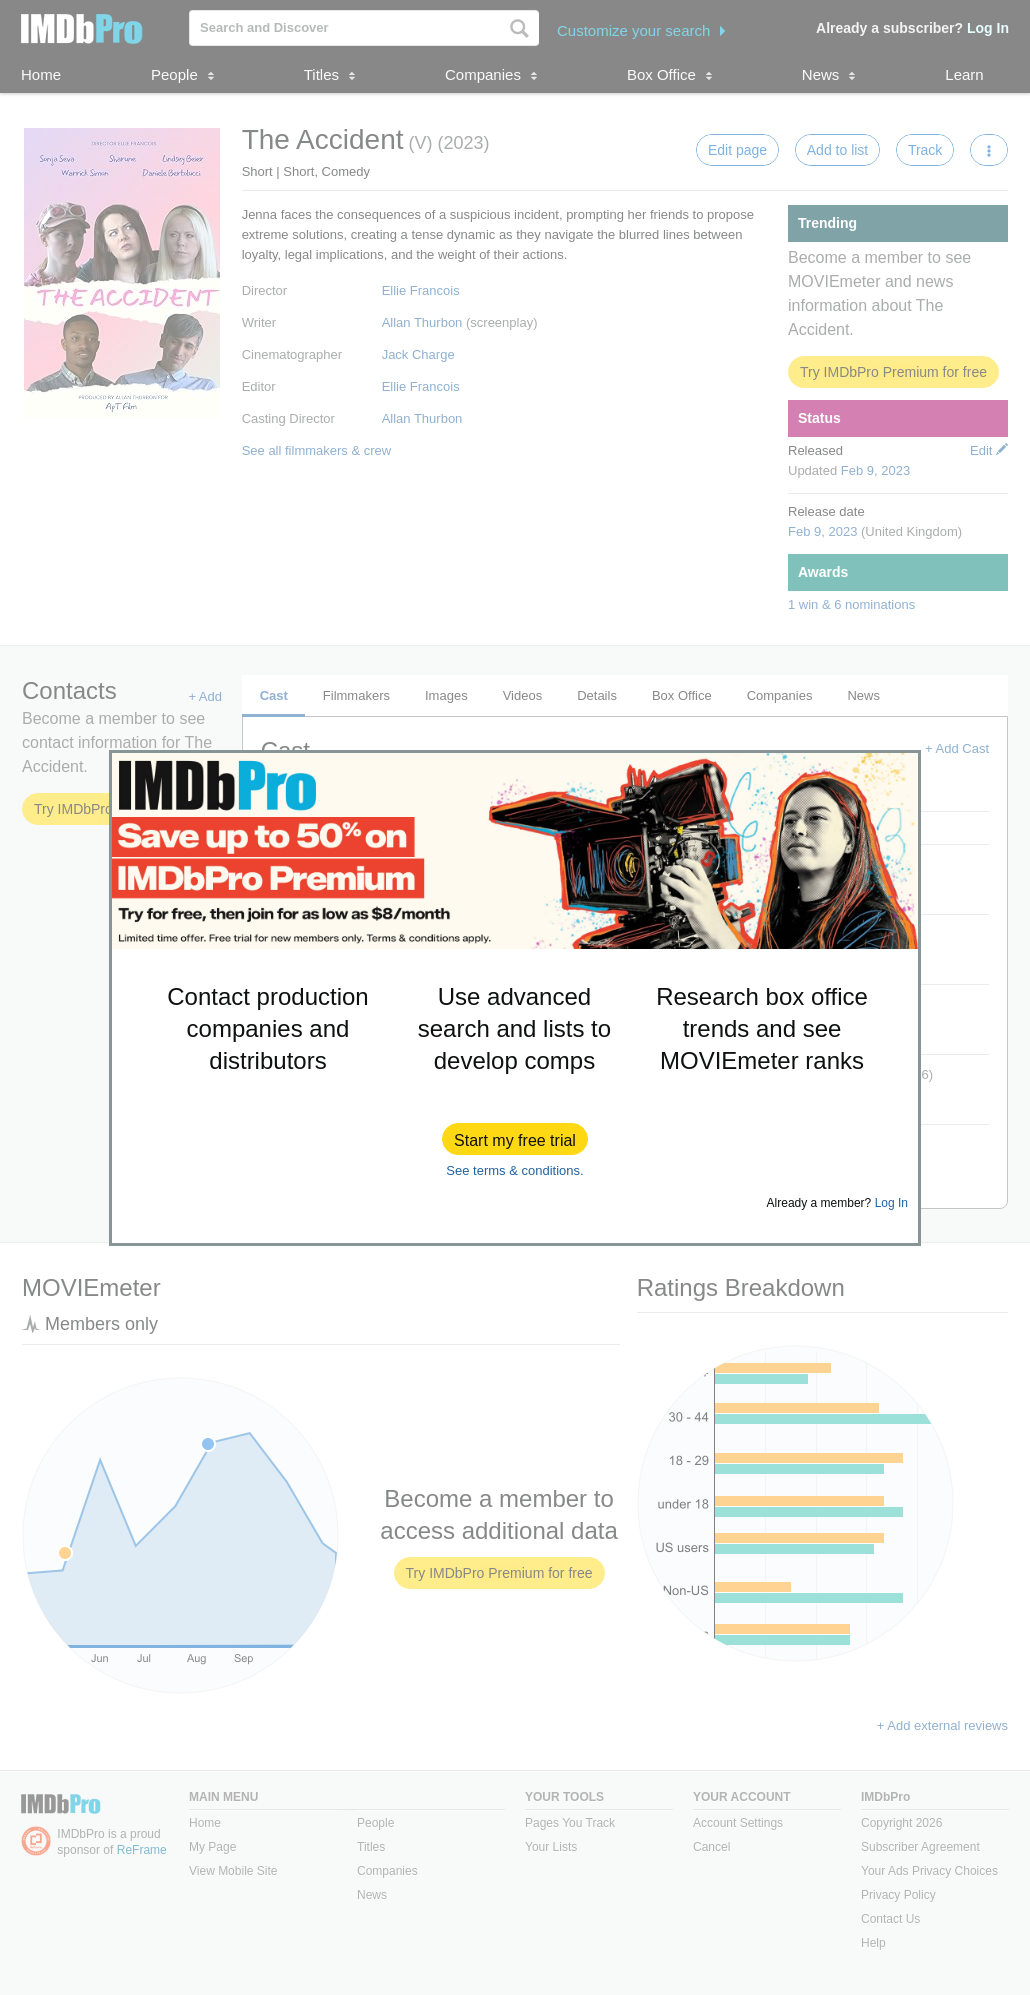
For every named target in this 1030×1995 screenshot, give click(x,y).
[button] (515, 1139)
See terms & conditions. (514, 1170)
